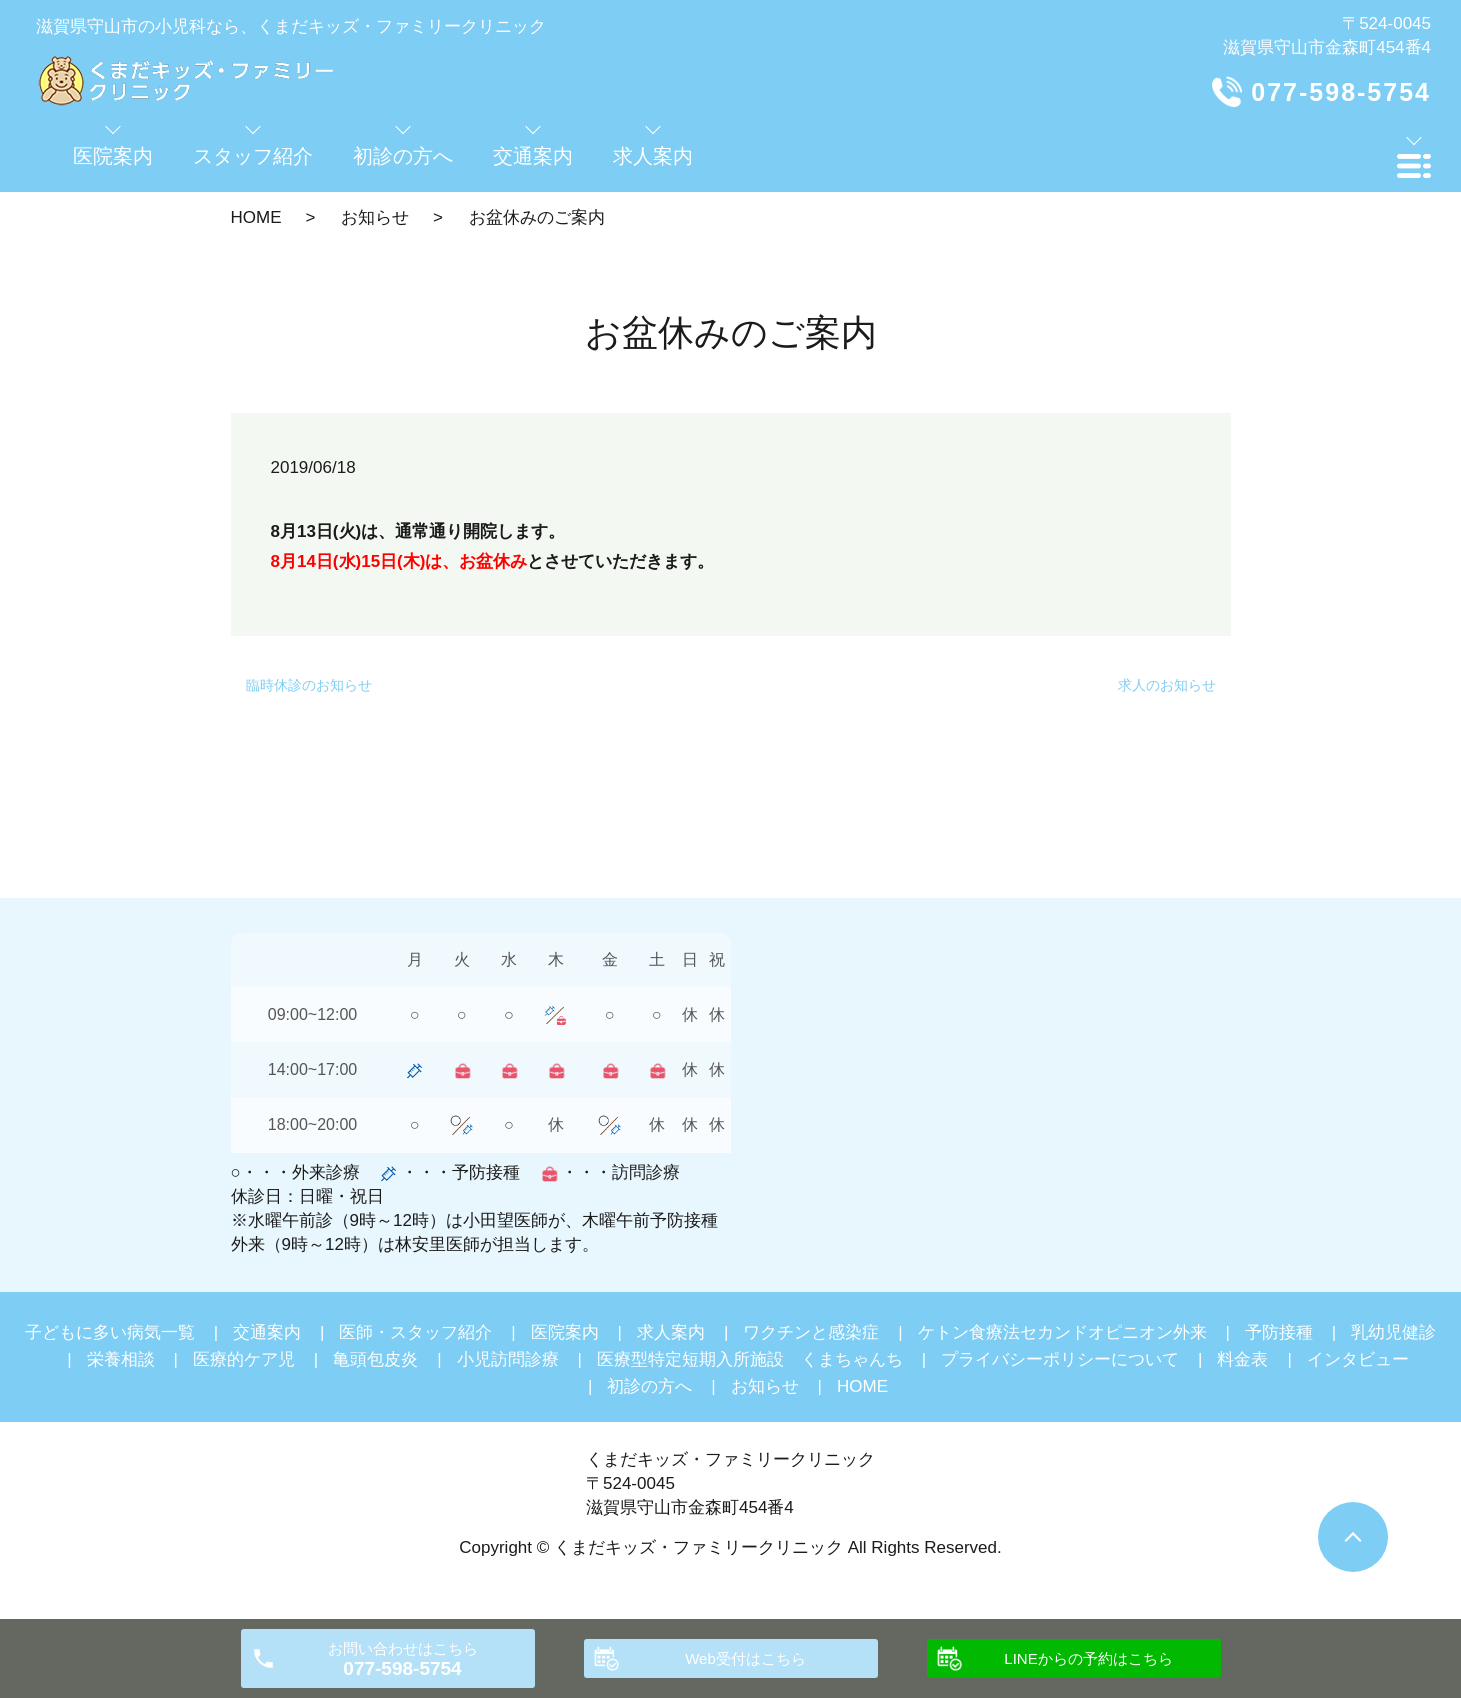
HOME (256, 217)
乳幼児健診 (1393, 1332)
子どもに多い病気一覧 (110, 1332)
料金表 (1242, 1359)
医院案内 (565, 1332)
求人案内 (671, 1332)
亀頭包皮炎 (375, 1359)
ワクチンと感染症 (811, 1332)
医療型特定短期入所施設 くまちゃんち (750, 1359)
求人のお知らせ (1167, 685)
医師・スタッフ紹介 (415, 1332)
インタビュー (1358, 1359)
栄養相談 (121, 1359)
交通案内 (267, 1332)
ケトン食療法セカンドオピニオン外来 (1062, 1332)
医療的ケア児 (244, 1359)
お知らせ (375, 217)
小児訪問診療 (508, 1359)
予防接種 (1279, 1332)
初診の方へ (649, 1386)
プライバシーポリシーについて (1060, 1359)
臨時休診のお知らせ (309, 685)
